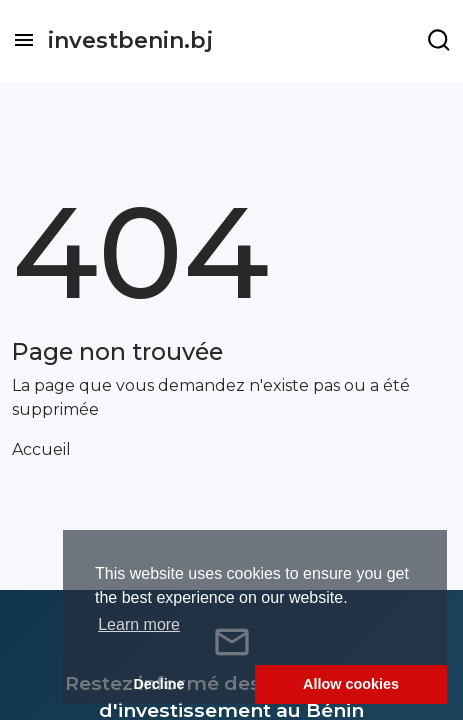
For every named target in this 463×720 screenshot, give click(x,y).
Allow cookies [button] (351, 684)
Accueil (41, 449)
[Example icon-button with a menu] (439, 40)
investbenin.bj (130, 40)
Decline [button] (158, 684)
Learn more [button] (139, 624)
